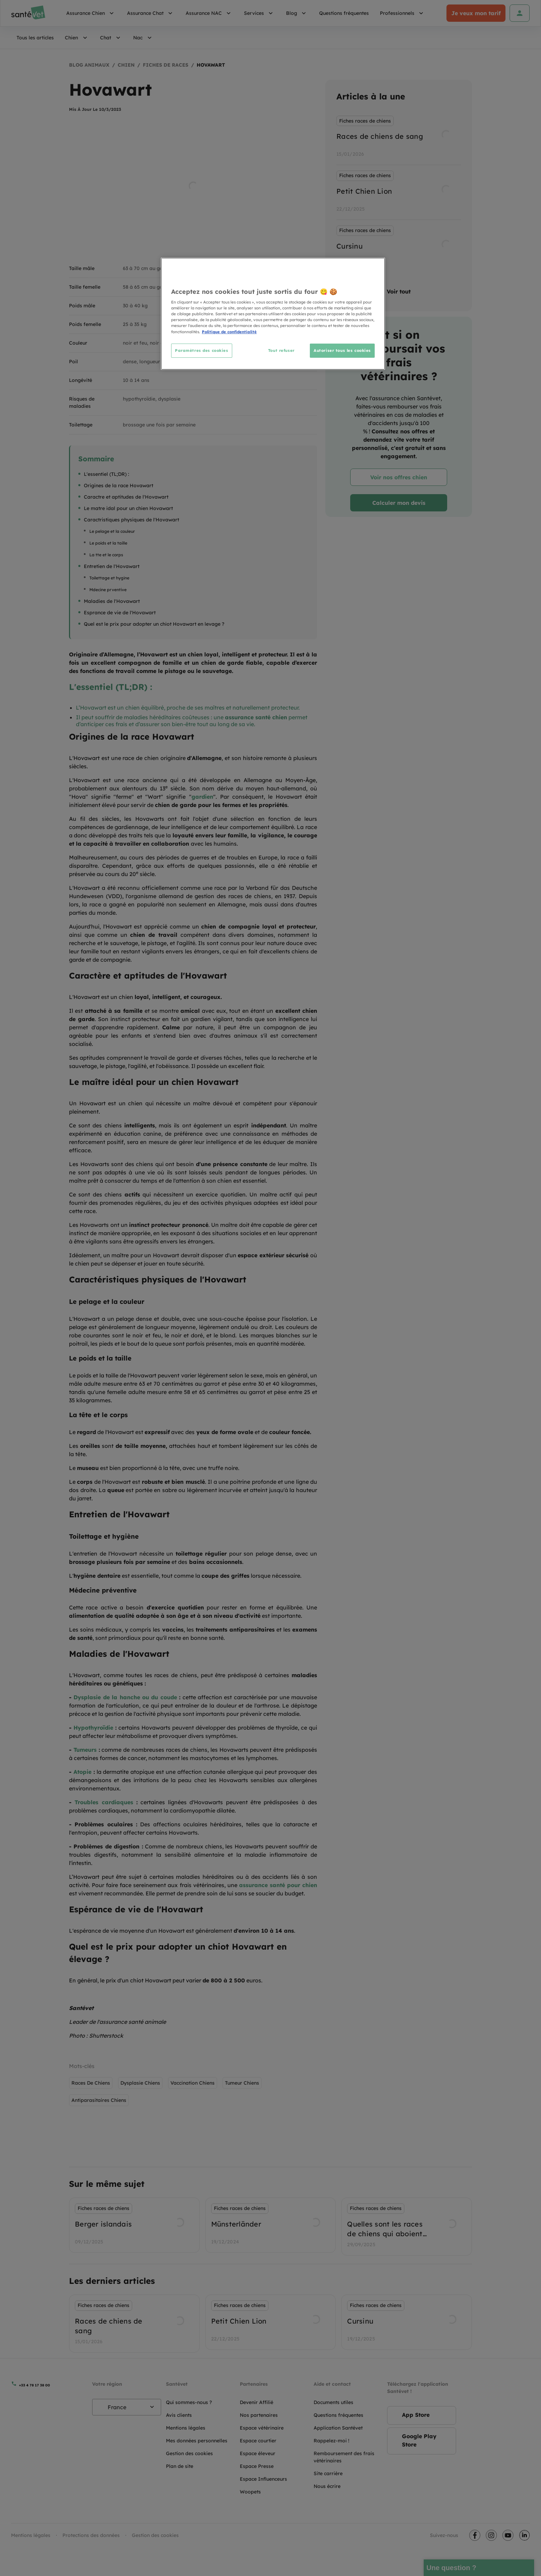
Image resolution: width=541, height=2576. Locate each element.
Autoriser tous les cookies (342, 350)
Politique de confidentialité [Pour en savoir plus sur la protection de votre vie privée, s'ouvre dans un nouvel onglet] (229, 331)
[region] (273, 314)
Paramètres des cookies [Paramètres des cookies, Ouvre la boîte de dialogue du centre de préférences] (201, 350)
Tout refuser (281, 350)
